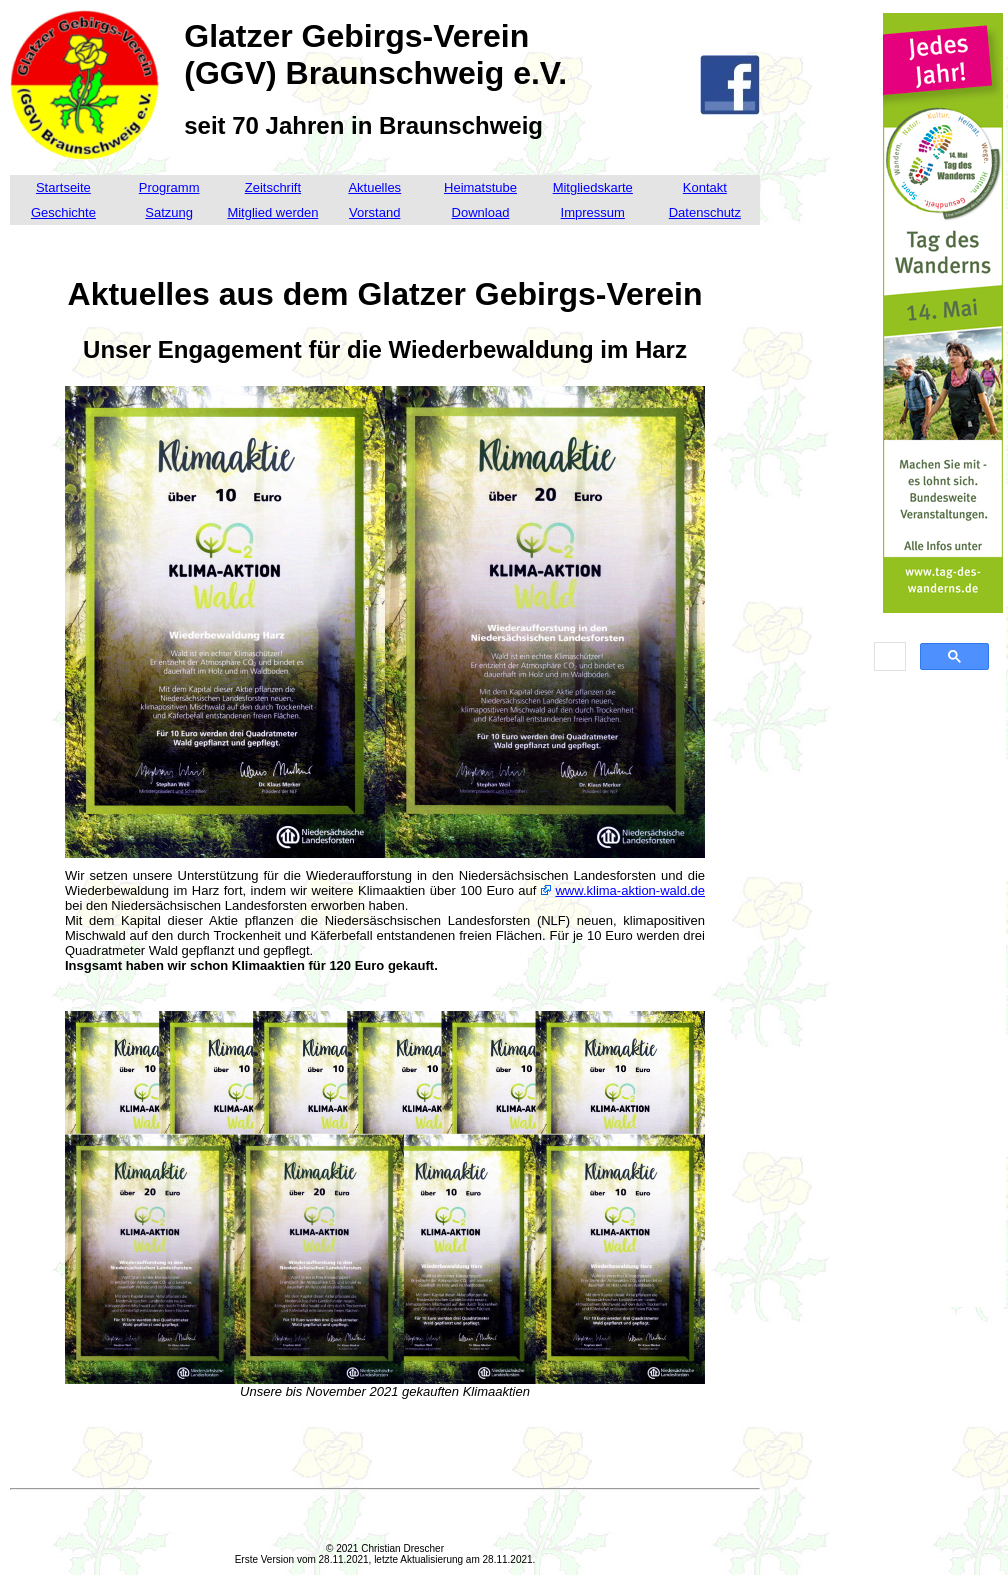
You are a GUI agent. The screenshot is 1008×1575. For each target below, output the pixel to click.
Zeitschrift (273, 187)
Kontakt (705, 187)
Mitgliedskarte (593, 187)
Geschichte (63, 212)
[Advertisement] (943, 1004)
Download (481, 212)
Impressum (593, 212)
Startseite (63, 187)
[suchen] (888, 657)
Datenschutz (705, 212)
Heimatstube (480, 187)
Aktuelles (374, 187)
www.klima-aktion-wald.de (630, 890)
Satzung (169, 212)
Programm (169, 187)
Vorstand (374, 212)
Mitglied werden (272, 212)
